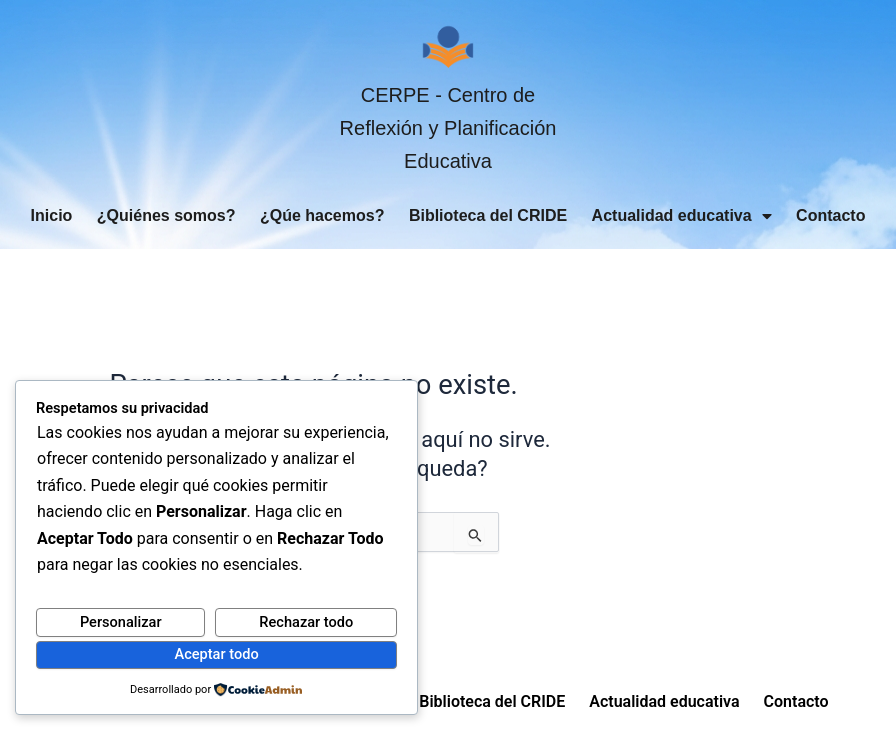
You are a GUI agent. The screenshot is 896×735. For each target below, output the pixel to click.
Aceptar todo (216, 654)
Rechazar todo (306, 622)
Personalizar (121, 622)
